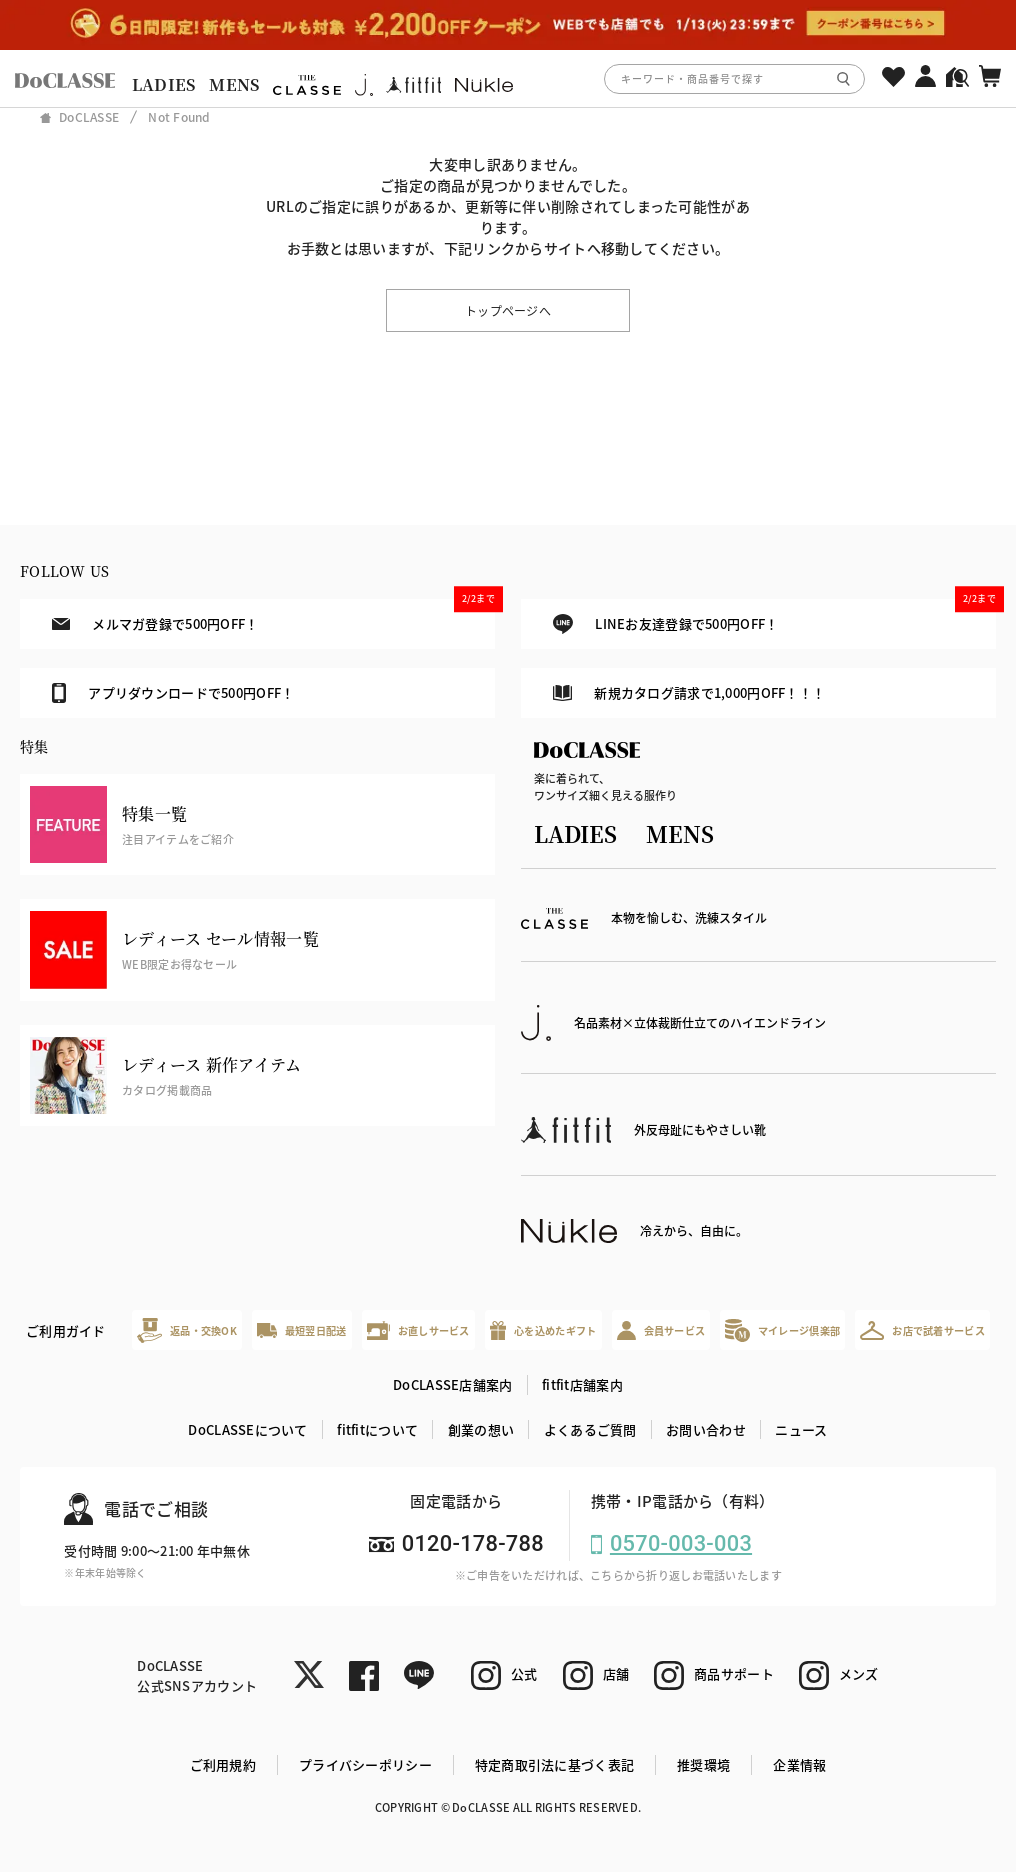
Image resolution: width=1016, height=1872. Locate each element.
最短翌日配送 (301, 1330)
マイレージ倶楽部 (782, 1330)
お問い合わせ (706, 1429)
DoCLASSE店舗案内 (452, 1384)
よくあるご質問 (590, 1429)
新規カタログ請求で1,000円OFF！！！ (689, 692)
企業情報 (799, 1764)
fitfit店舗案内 (582, 1384)
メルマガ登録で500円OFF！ (273, 616)
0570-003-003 (681, 1543)
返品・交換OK (187, 1330)
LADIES (164, 84)
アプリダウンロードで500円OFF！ (173, 693)
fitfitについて (377, 1429)
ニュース (801, 1429)
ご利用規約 (223, 1764)
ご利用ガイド (66, 1330)
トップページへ (508, 310)
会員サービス (661, 1330)
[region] (508, 78)
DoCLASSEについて (247, 1429)
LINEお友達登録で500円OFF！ (774, 616)
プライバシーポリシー (365, 1764)
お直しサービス (418, 1330)
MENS (234, 84)
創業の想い (481, 1429)
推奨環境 (703, 1764)
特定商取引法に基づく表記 (554, 1764)
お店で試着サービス (922, 1330)
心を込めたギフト (543, 1330)
